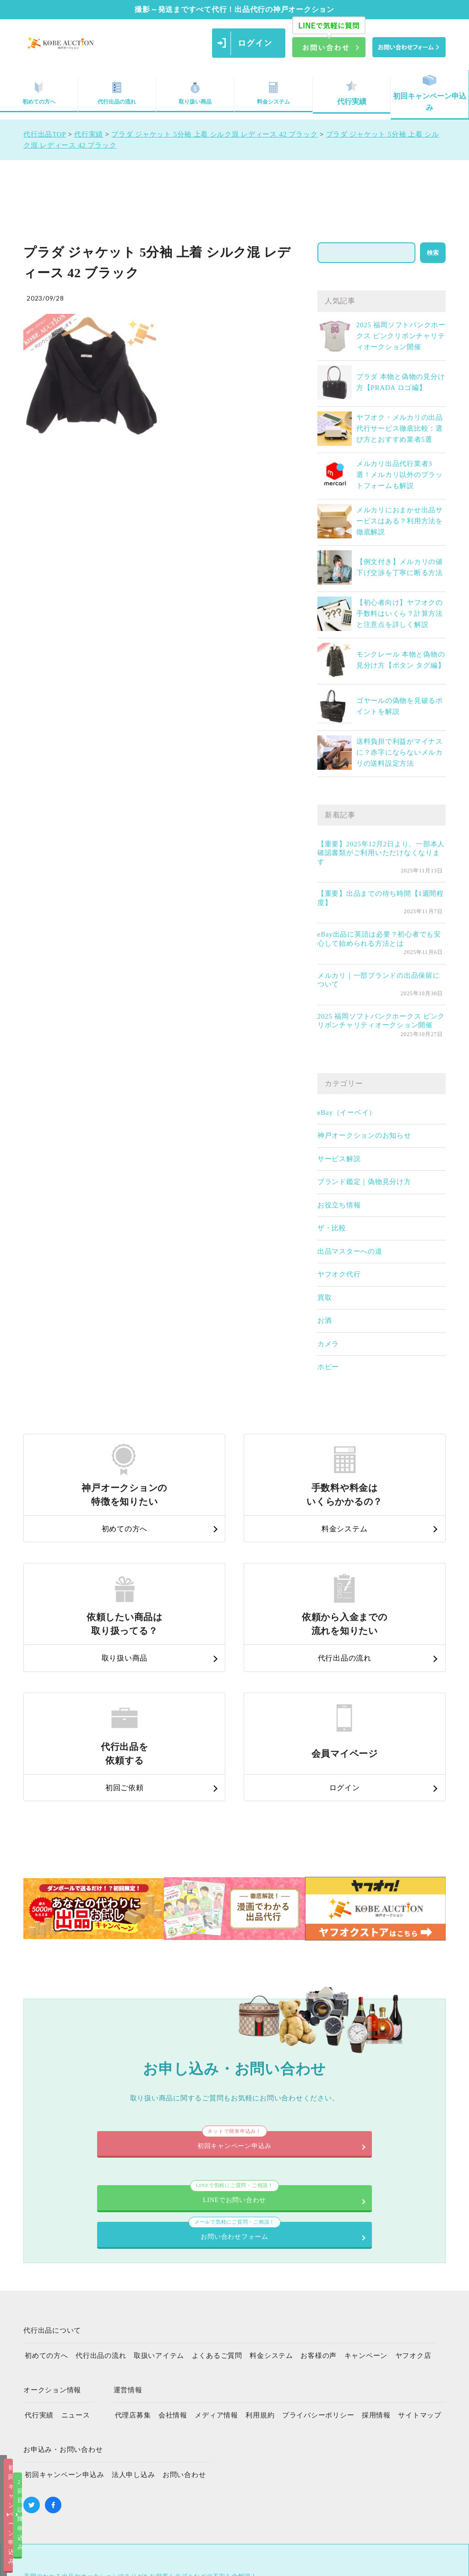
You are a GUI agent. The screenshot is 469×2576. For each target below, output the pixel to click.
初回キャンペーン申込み (429, 93)
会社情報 (172, 2265)
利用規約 (259, 2265)
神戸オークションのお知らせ (364, 1135)
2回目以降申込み (327, 2561)
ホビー (328, 1366)
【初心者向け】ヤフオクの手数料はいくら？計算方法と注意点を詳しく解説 (399, 613)
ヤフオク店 (413, 2205)
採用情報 (376, 2265)
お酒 (324, 1320)
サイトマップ (420, 2265)
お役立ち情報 (339, 1205)
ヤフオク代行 (339, 1274)
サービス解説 (339, 1158)
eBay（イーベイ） (346, 1112)
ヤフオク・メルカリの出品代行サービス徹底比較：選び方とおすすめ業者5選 (399, 428)
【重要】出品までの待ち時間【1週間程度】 (380, 898)
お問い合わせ (184, 2324)
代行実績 (351, 92)
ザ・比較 (331, 1228)
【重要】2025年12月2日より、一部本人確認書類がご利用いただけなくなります (381, 853)
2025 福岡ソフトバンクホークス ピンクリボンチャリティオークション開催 (401, 336)
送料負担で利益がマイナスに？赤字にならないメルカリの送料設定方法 (399, 752)
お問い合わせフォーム (332, 2074)
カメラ (328, 1344)
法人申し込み (133, 2324)
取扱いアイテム (159, 2205)
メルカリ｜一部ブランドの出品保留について (378, 980)
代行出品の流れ (116, 92)
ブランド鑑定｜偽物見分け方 (364, 1181)
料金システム (273, 92)
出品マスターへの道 (349, 1251)
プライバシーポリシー (318, 2265)
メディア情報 (216, 2265)
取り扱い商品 (195, 92)
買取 (324, 1297)
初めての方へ (46, 2205)
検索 (433, 252)
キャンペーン (366, 2205)
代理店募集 (133, 2265)
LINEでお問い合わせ (136, 2074)
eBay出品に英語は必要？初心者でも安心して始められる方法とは (379, 939)
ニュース (75, 2265)
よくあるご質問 (217, 2205)
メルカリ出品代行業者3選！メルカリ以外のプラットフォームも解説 (399, 474)
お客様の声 (318, 2205)
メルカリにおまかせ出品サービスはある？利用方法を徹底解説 (399, 521)
